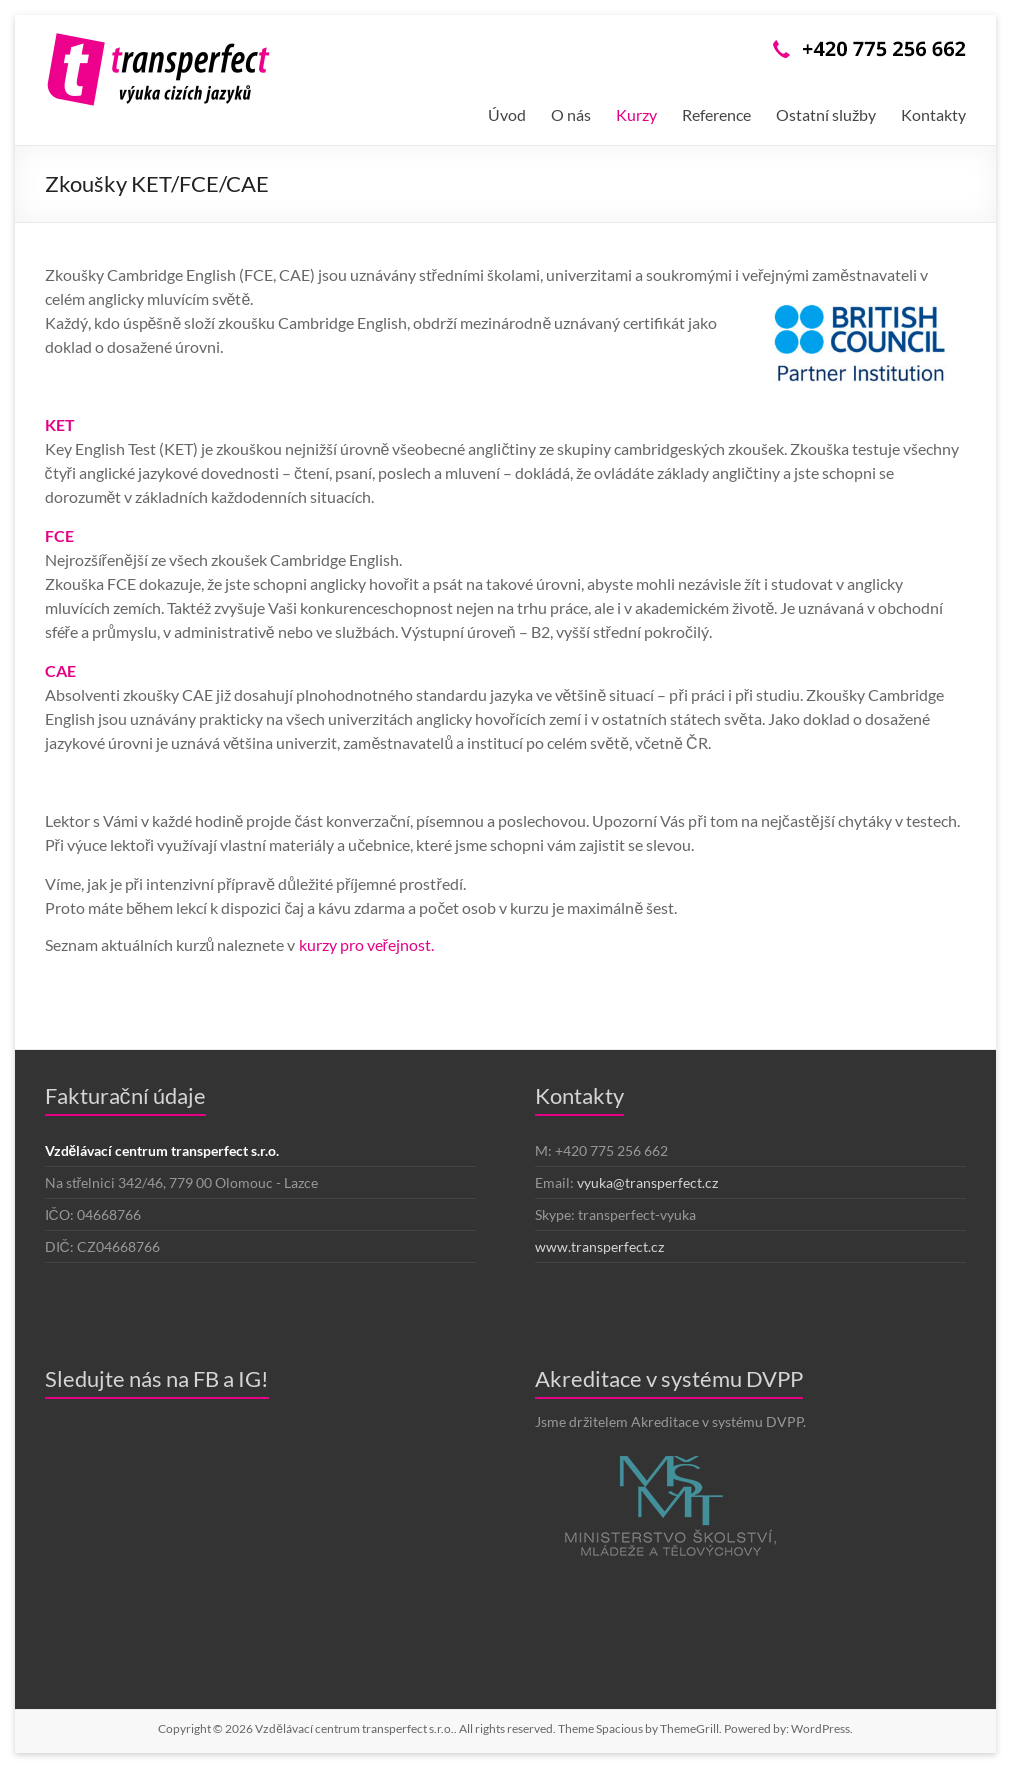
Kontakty (933, 114)
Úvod (507, 114)
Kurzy (636, 114)
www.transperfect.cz (599, 1246)
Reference (716, 114)
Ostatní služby (826, 114)
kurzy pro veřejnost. (366, 944)
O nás (571, 114)
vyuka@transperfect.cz (647, 1182)
